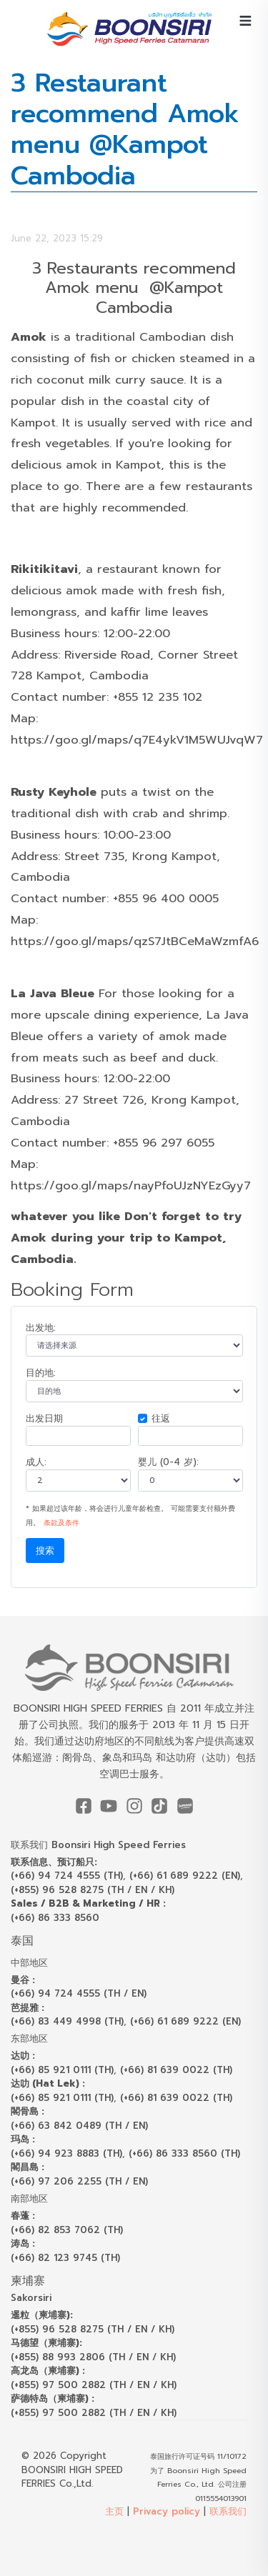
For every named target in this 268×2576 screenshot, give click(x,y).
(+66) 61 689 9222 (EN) (184, 1875)
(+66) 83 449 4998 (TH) (67, 2021)
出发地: (41, 1327)
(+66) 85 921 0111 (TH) (62, 2070)
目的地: (41, 1372)
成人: (36, 1462)
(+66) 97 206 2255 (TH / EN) (79, 2181)
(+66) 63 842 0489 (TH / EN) (79, 2125)
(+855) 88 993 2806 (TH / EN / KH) (93, 2357)
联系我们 (228, 2511)
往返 (161, 1418)
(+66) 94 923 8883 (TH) (66, 2153)
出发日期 (44, 1418)
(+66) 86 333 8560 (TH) (184, 2153)
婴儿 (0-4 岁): (168, 1462)
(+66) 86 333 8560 (55, 1917)
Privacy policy (166, 2511)
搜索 (45, 1550)
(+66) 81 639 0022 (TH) (176, 2070)
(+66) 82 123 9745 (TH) (65, 2258)
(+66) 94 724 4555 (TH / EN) (79, 1993)
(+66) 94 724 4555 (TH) (67, 1875)
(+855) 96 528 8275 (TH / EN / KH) (92, 1890)
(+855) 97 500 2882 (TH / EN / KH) (94, 2385)
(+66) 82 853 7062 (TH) (67, 2230)
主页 (114, 2511)
